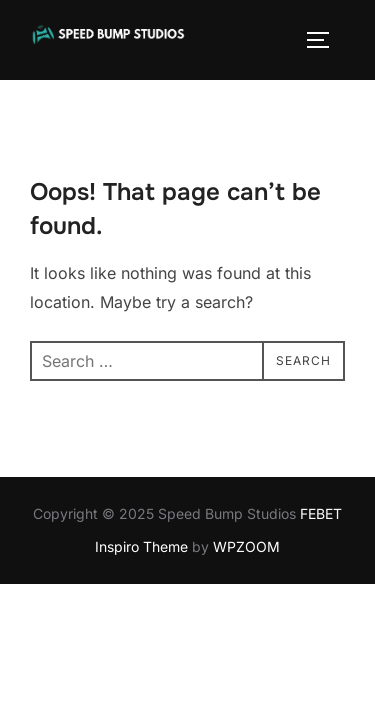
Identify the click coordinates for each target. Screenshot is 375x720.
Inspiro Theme (141, 546)
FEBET (321, 513)
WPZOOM (246, 546)
